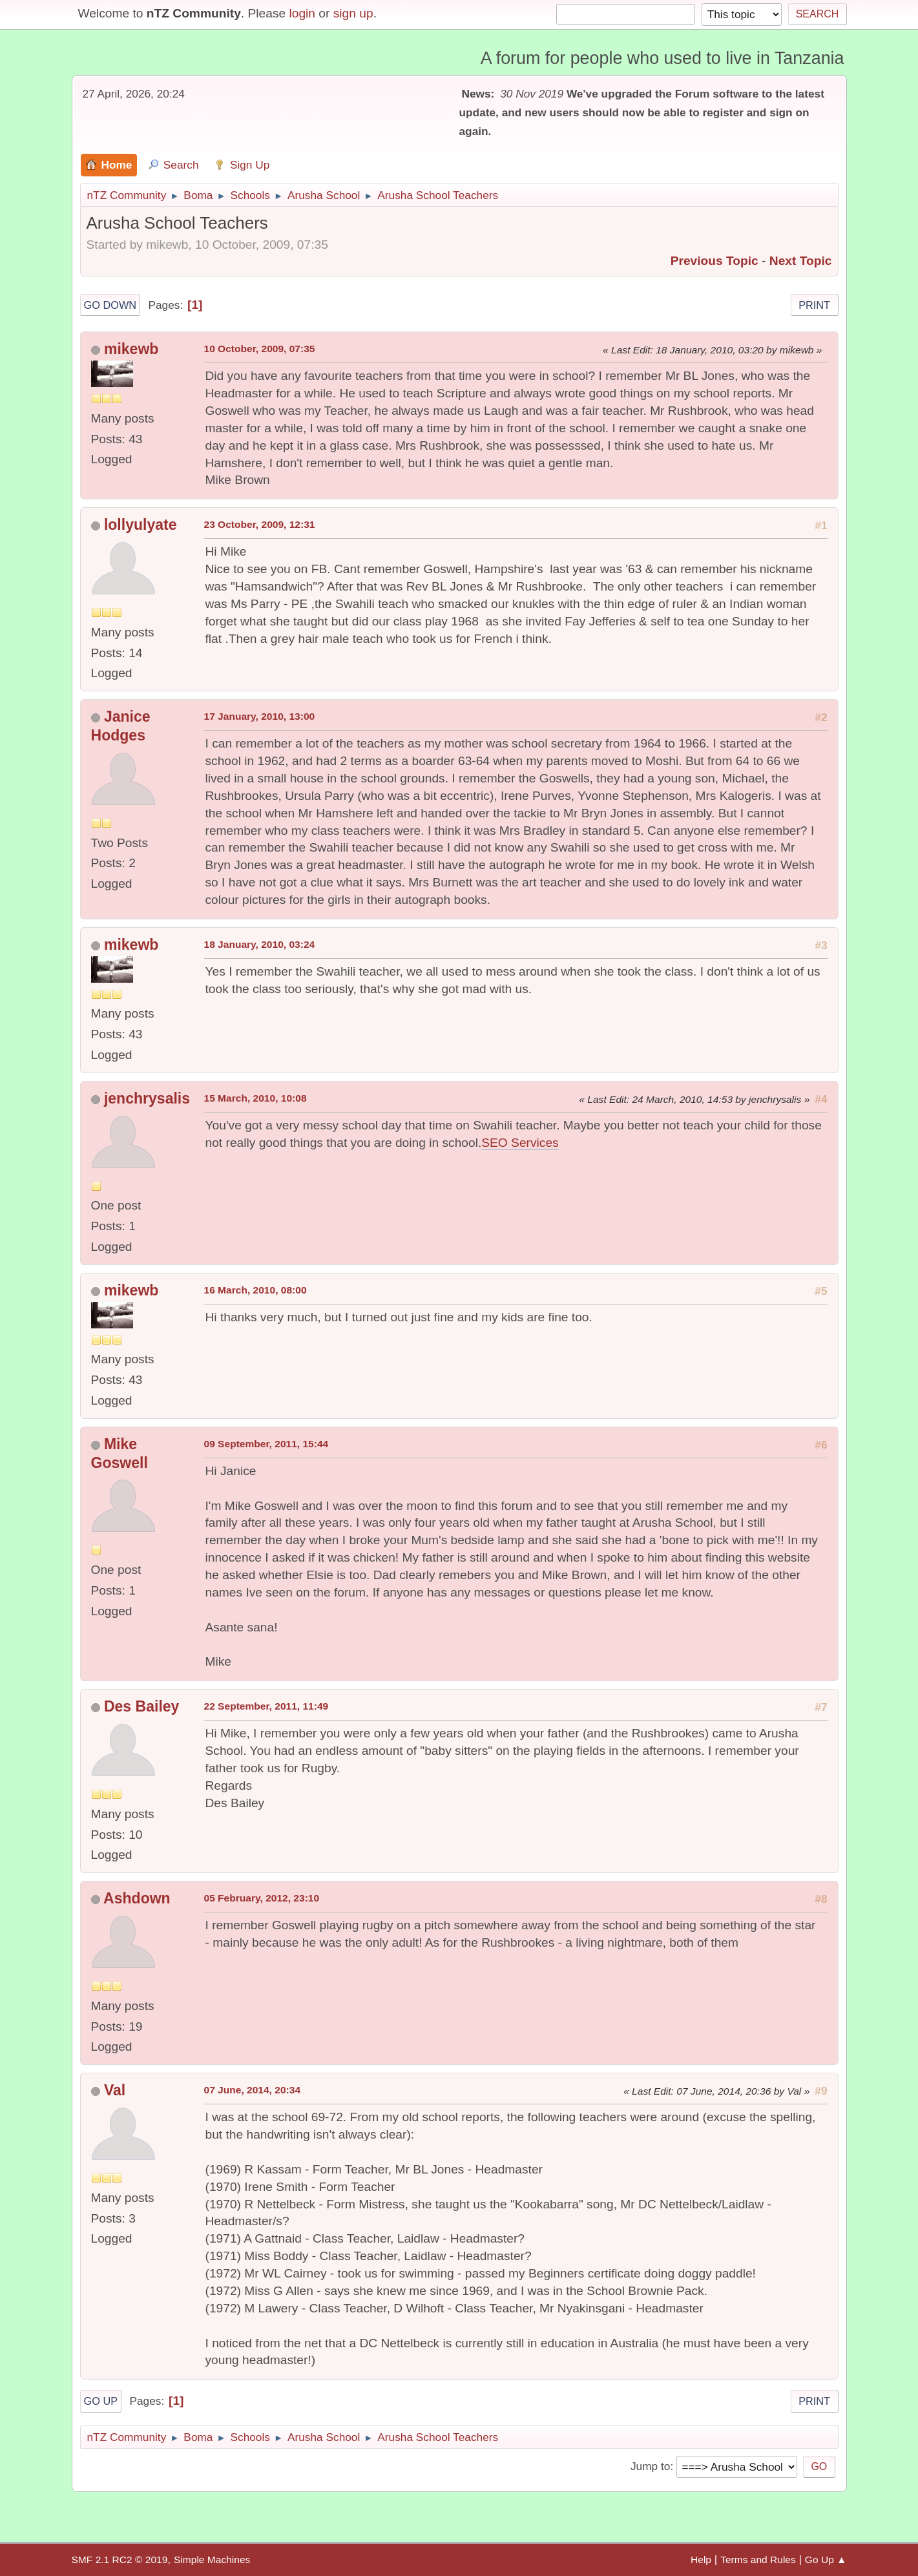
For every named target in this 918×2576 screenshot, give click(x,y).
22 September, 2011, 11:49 (266, 1706)
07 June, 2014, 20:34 (252, 2089)
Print (814, 305)
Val (114, 2090)
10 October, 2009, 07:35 (259, 348)
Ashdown (137, 1898)
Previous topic (714, 260)
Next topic (800, 260)
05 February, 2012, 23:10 (262, 1897)
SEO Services (519, 1142)
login (302, 13)
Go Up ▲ (826, 2559)
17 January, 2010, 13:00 (259, 716)
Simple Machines (212, 2559)
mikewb (131, 348)
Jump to (650, 2466)
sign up (353, 13)
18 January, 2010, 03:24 (259, 944)
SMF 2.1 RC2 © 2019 (120, 2559)
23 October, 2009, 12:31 (259, 524)
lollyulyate (140, 524)
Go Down (110, 305)
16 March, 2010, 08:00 (255, 1289)
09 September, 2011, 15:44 (266, 1443)
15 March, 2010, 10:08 (255, 1098)
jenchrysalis (147, 1098)
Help (701, 2559)
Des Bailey (142, 1706)
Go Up (101, 2401)
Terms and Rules (758, 2559)
